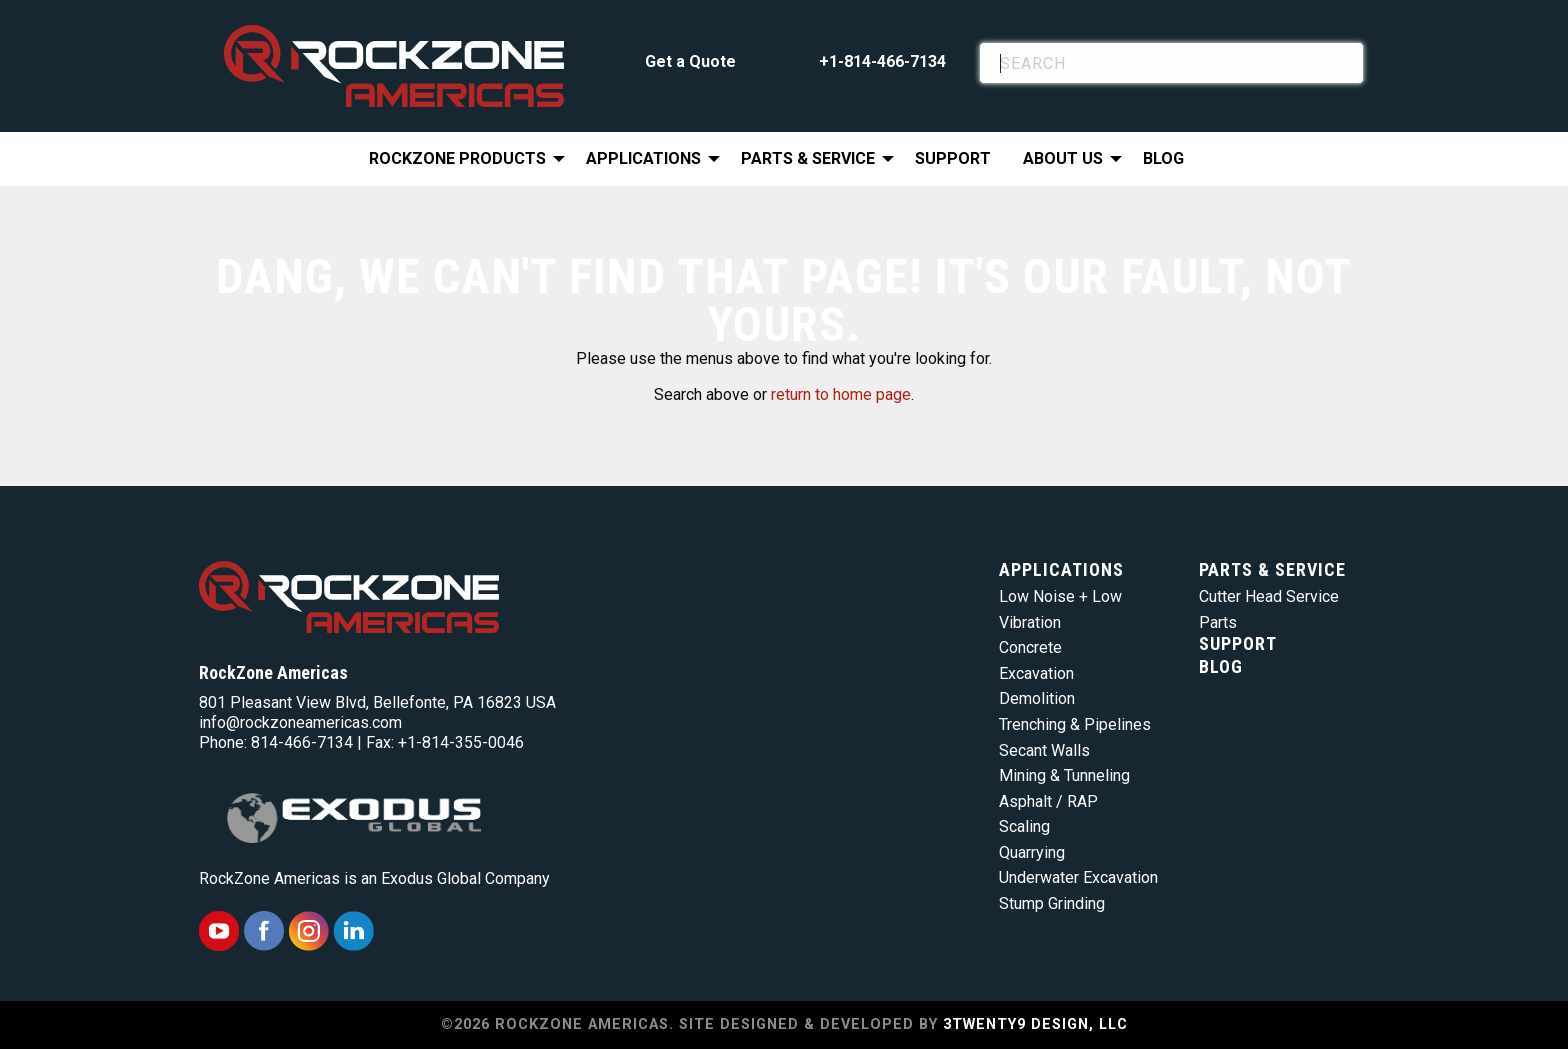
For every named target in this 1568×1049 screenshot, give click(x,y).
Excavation (1036, 673)
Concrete (1030, 647)
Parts (1218, 622)
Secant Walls (1044, 750)
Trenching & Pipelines (1075, 724)
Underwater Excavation (1078, 877)
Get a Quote (690, 61)
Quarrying (1032, 852)
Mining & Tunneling (1064, 775)
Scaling (1024, 826)
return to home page (841, 394)
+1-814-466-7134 (882, 61)
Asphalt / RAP (1048, 801)
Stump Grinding (1052, 903)
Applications (643, 158)
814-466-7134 (302, 742)
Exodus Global (431, 878)
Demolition (1037, 698)
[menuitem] (461, 159)
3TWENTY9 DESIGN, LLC (1035, 1024)
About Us (1063, 158)
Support (953, 158)
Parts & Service (808, 158)
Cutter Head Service (1269, 596)
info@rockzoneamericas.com (300, 722)
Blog (1163, 158)
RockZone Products (457, 158)
